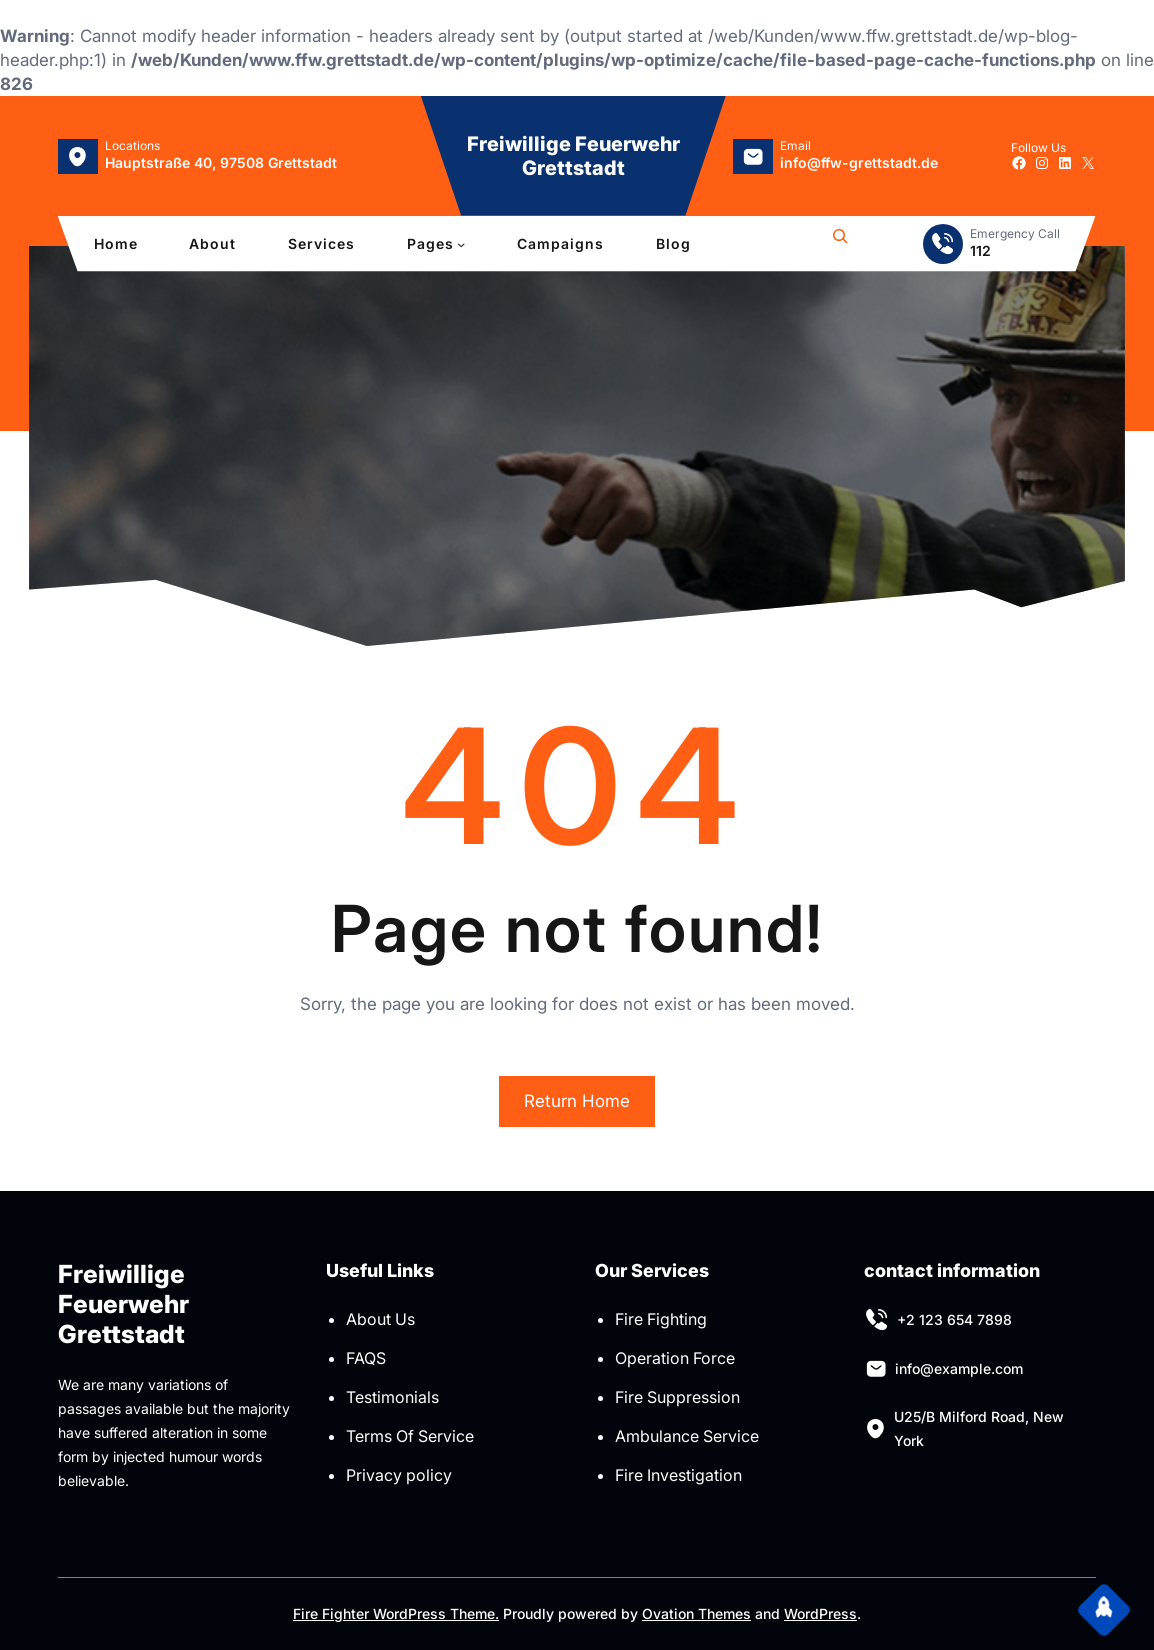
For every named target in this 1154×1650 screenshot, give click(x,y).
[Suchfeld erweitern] (840, 244)
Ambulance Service (687, 1436)
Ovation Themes (696, 1613)
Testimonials (392, 1397)
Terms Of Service (410, 1436)
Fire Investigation (678, 1475)
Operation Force (675, 1358)
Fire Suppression (677, 1397)
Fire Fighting (661, 1319)
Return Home (577, 1101)
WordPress (820, 1613)
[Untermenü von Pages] (461, 244)
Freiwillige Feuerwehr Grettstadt (573, 156)
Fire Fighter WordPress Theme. (396, 1613)
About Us (380, 1319)
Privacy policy (399, 1475)
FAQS (366, 1358)
